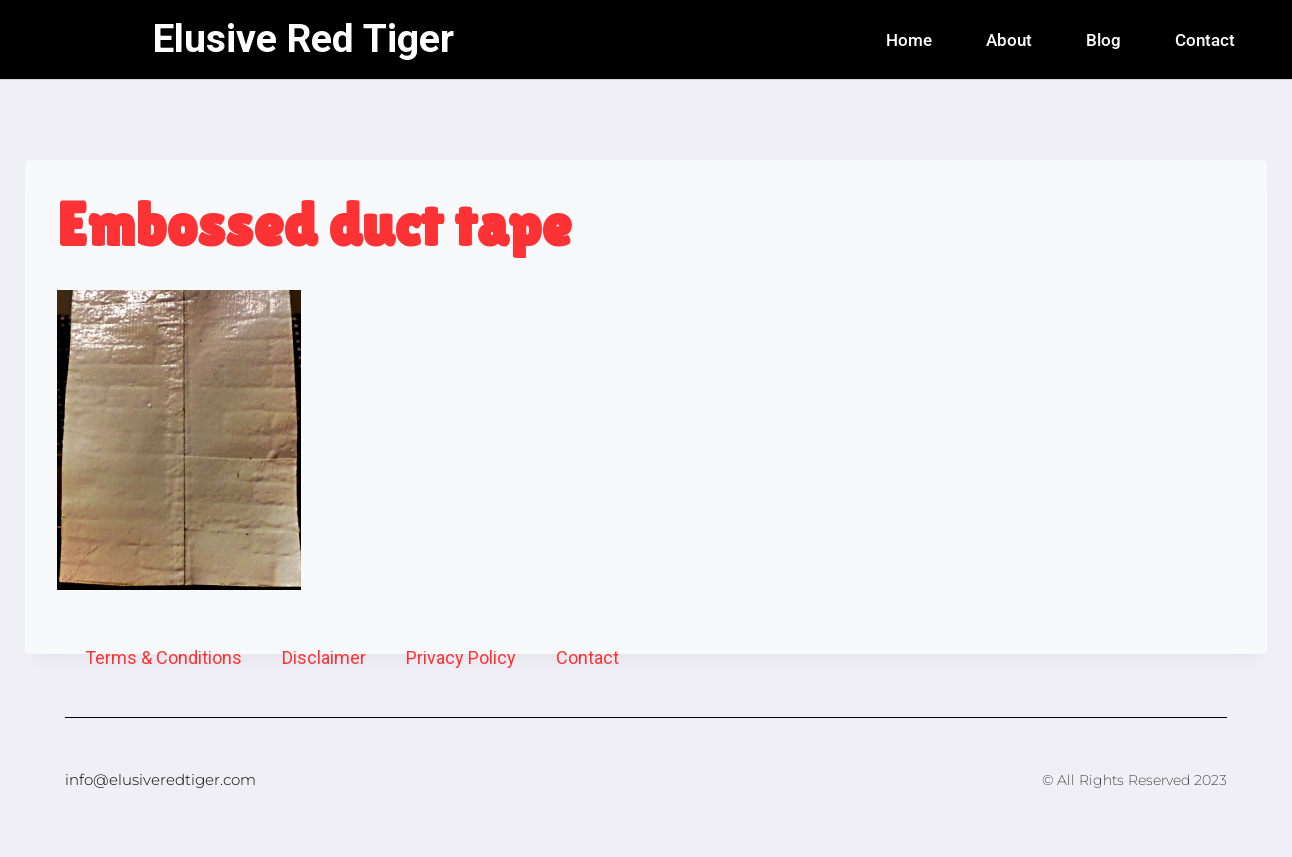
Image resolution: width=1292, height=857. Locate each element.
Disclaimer (324, 657)
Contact (1205, 40)
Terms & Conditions (163, 657)
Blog (1103, 40)
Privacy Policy (461, 657)
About (1009, 40)
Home (909, 40)
